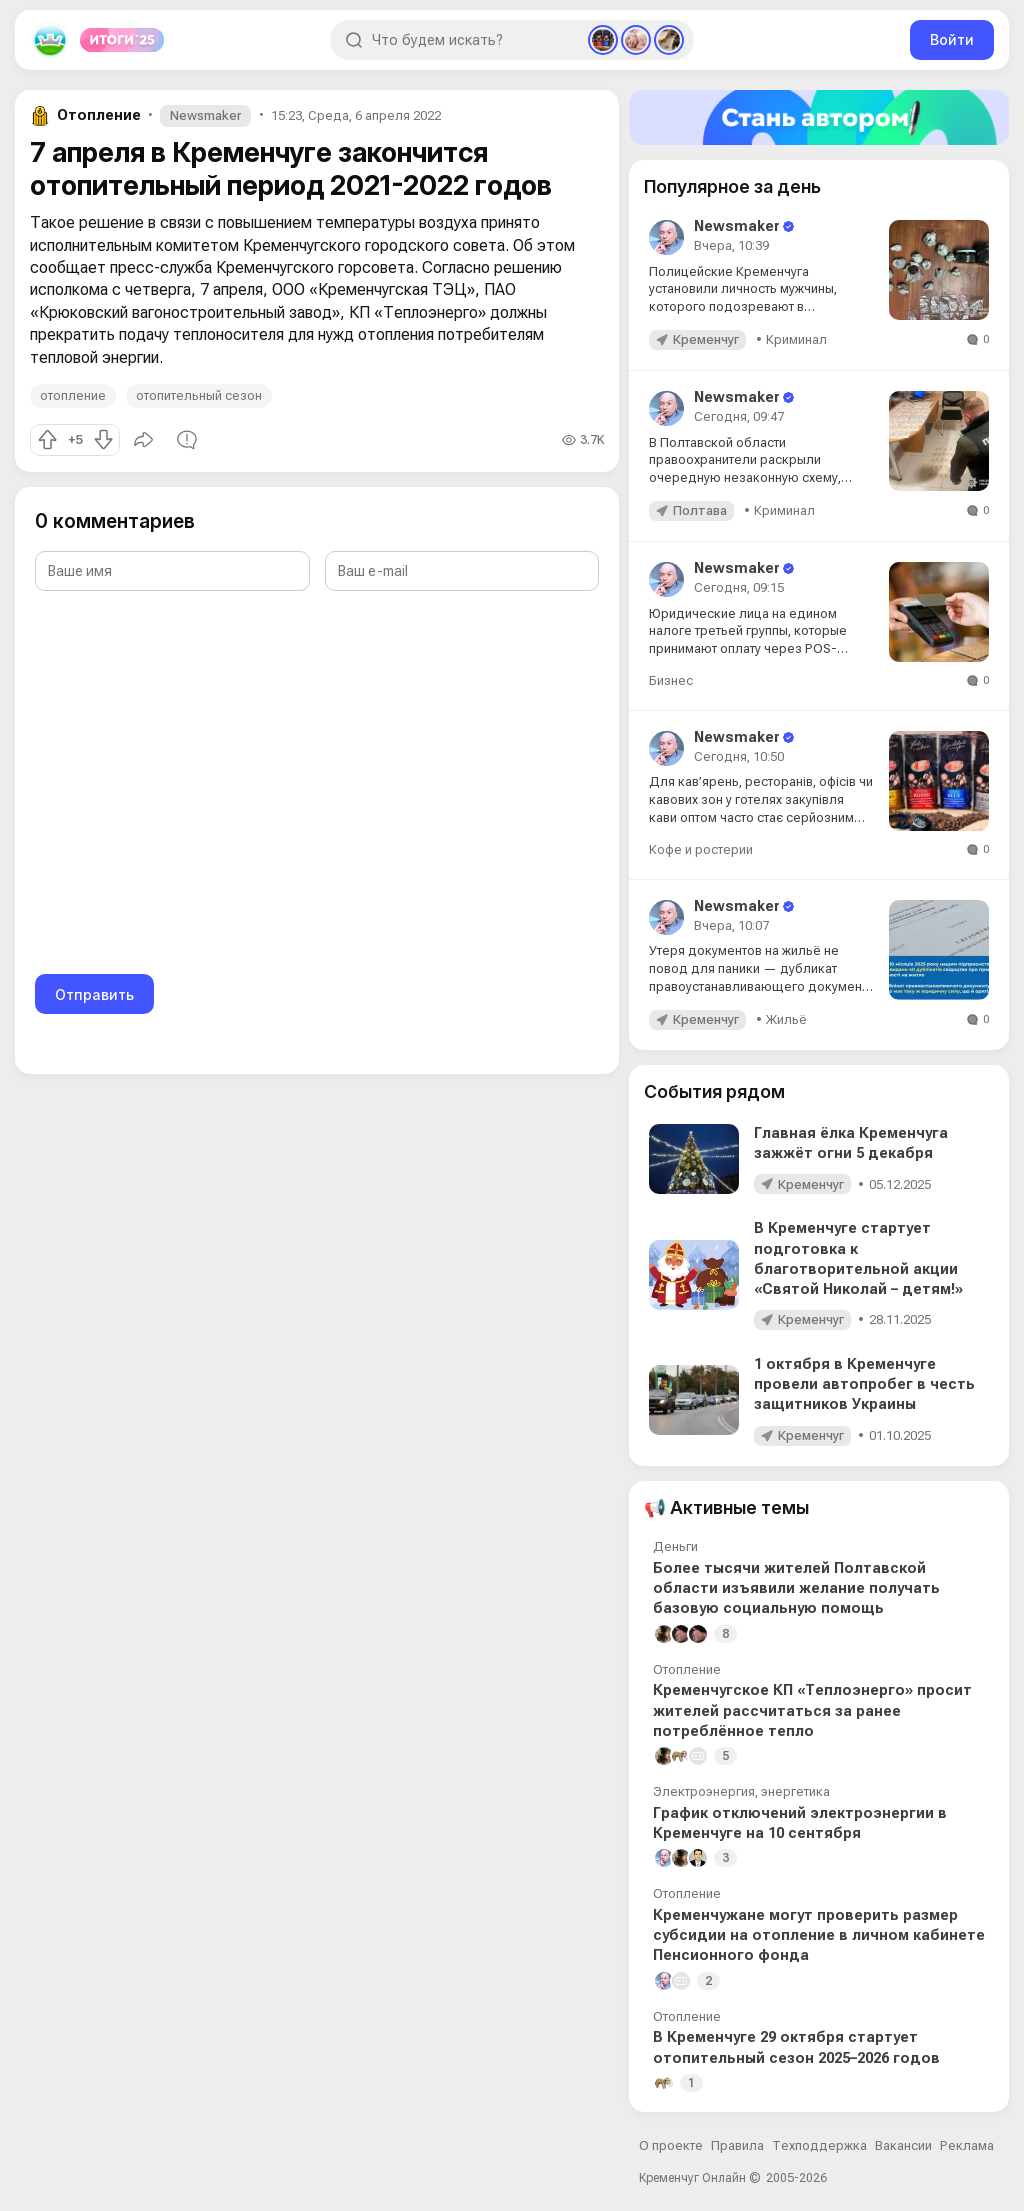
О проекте (671, 2145)
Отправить (94, 994)
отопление (73, 395)
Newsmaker (205, 115)
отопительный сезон (199, 395)
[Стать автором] (819, 117)
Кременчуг (706, 339)
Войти (952, 39)
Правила (737, 2145)
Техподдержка (819, 2145)
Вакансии (903, 2145)
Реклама (967, 2145)
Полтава (700, 510)
